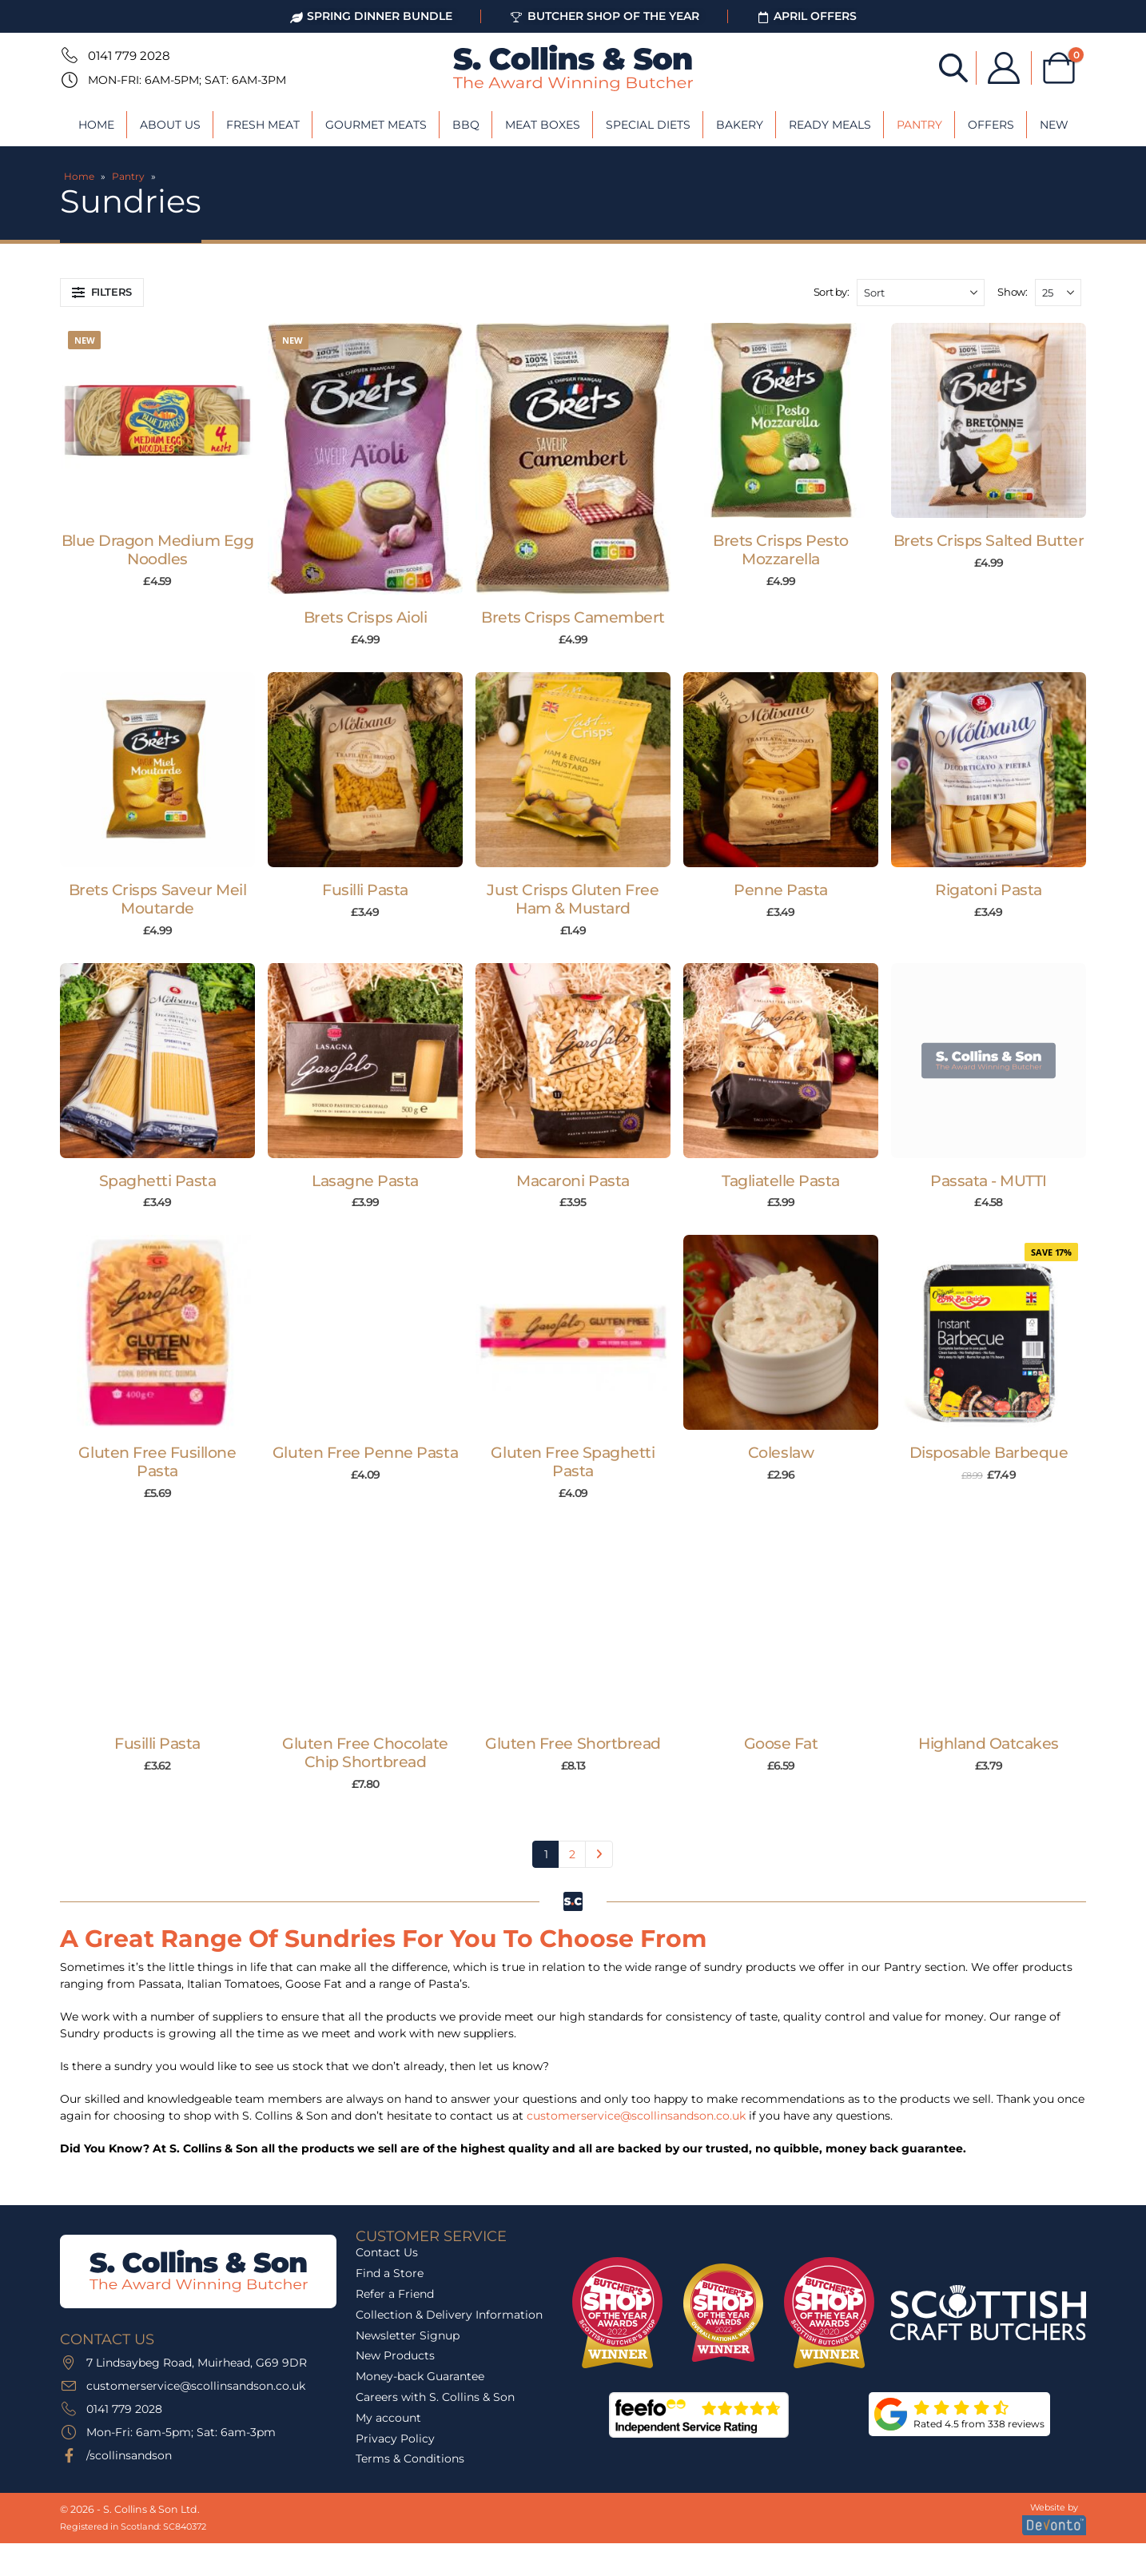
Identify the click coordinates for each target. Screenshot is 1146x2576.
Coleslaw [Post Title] (781, 1452)
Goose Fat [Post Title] (781, 1743)
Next (599, 1855)
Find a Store (390, 2273)
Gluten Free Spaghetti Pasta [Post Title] (573, 1461)
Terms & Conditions (410, 2458)
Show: (1012, 291)
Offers (991, 124)
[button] (102, 292)
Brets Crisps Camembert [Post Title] (573, 617)
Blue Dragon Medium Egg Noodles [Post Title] (158, 550)
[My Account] (1004, 68)
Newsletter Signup (408, 2335)
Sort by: (832, 291)
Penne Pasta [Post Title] (781, 890)
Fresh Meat (263, 124)
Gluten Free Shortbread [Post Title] (573, 1743)
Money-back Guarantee (420, 2376)
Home (96, 124)
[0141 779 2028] (68, 55)
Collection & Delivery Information (449, 2314)
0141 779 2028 (129, 55)
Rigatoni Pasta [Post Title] (988, 890)
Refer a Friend (395, 2294)
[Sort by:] (921, 292)
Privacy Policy (395, 2438)
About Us (170, 124)
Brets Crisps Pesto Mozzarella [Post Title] (780, 550)
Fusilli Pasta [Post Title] (365, 890)
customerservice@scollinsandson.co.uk (636, 2115)
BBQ (465, 124)
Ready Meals (830, 124)
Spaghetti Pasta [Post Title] (158, 1181)
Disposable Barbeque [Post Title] (988, 1452)
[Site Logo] (573, 68)
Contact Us (387, 2252)
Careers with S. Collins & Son (435, 2397)
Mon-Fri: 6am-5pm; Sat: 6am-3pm (187, 80)
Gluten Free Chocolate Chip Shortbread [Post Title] (365, 1752)
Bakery (739, 124)
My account (388, 2418)
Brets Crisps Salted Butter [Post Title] (988, 541)
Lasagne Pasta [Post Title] (365, 1181)
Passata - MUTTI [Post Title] (988, 1181)
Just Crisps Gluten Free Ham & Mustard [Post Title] (573, 899)
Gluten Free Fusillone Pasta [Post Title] (157, 1461)
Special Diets (648, 124)
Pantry (919, 124)
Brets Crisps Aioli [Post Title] (365, 617)
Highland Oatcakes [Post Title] (988, 1743)
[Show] (1058, 292)
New (1054, 124)
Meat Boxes (542, 124)
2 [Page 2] (572, 1854)
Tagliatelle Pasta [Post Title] (781, 1181)
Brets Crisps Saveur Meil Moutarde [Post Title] (158, 899)
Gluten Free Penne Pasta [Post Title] (365, 1452)
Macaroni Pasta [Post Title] (572, 1181)
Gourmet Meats (376, 124)
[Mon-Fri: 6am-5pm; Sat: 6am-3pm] (68, 80)
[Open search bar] (953, 67)
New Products (395, 2355)
